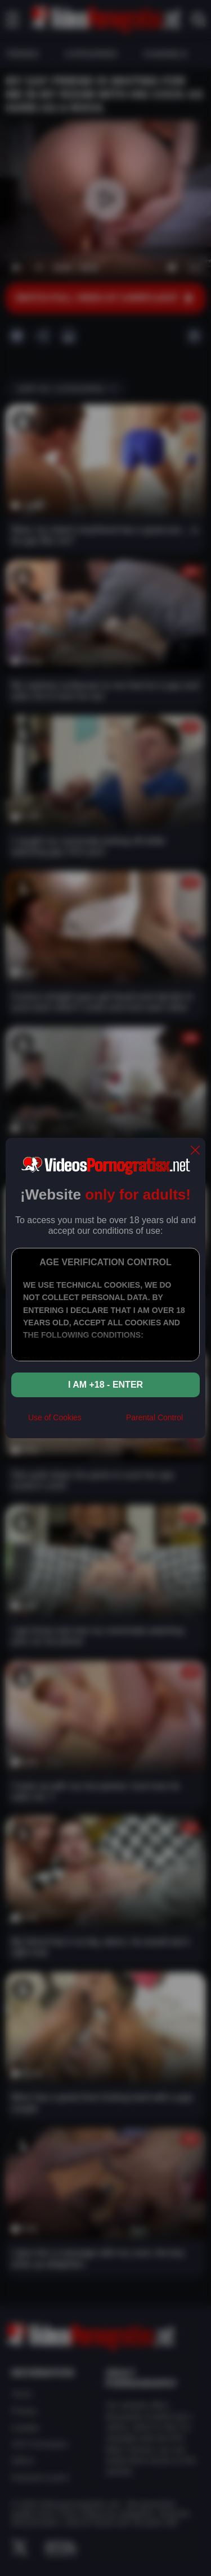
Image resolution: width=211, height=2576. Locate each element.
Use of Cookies (55, 1417)
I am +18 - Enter (105, 1384)
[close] (195, 1151)
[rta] (103, 1422)
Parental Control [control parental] (154, 1417)
